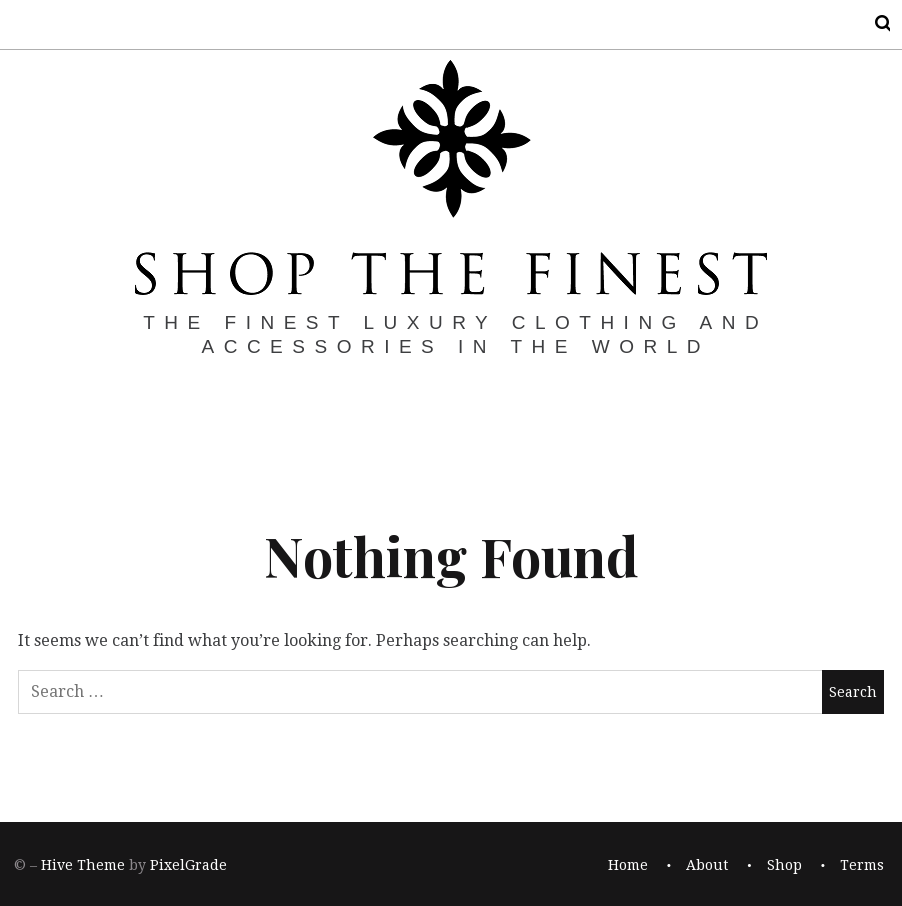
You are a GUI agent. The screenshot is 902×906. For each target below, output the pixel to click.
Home (628, 865)
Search (870, 23)
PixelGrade (188, 865)
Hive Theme (83, 865)
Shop (784, 865)
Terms (862, 865)
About (707, 865)
